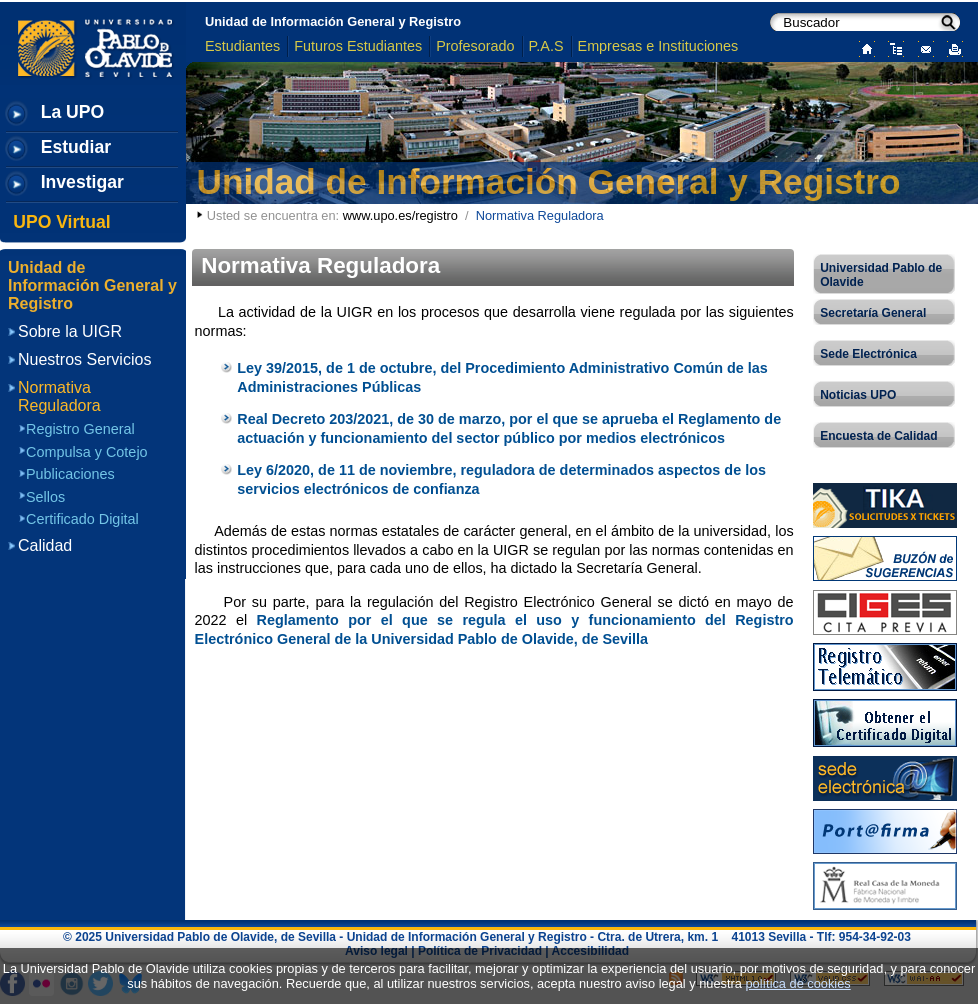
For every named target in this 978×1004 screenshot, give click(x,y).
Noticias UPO (858, 395)
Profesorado (475, 46)
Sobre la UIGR (70, 331)
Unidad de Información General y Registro (333, 21)
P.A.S (546, 46)
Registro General (80, 429)
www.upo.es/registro (400, 215)
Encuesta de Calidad (878, 436)
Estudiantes (242, 46)
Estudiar (76, 147)
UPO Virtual (61, 222)
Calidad (45, 545)
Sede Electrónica (868, 354)
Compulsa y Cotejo (87, 452)
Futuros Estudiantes (358, 46)
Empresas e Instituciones (658, 46)
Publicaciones (70, 474)
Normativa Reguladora (59, 396)
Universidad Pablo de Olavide (881, 275)
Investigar (82, 182)
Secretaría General (873, 313)
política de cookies (797, 983)
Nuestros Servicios (84, 359)
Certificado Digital (82, 519)
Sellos (45, 497)
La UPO (73, 112)
